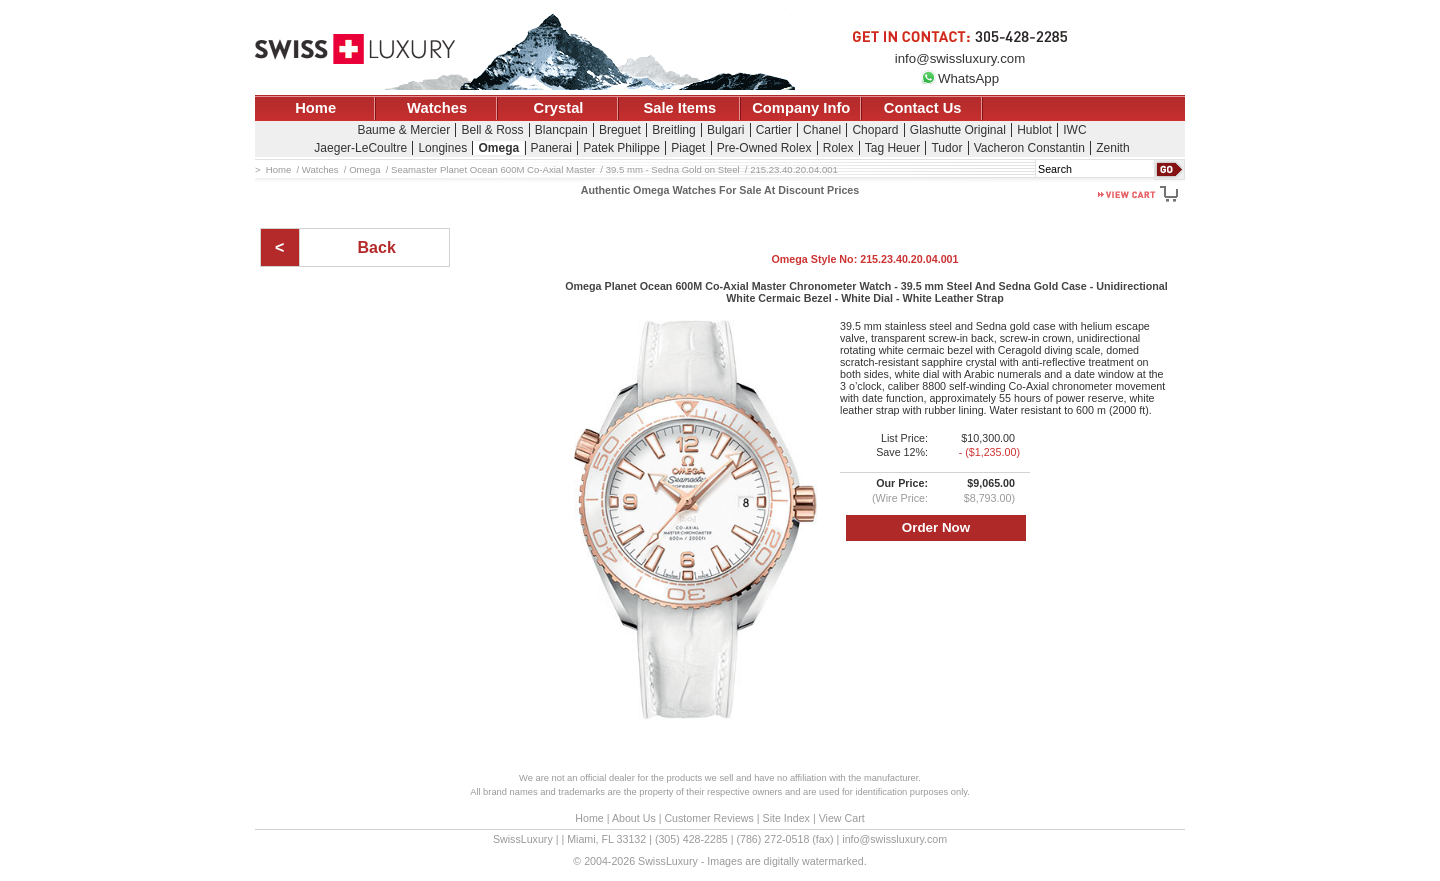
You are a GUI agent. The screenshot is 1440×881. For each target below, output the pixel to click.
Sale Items (679, 108)
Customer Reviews (708, 818)
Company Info (801, 108)
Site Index (786, 818)
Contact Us (923, 108)
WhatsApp (960, 78)
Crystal (559, 108)
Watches (437, 108)
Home (315, 108)
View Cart (842, 818)
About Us (634, 818)
